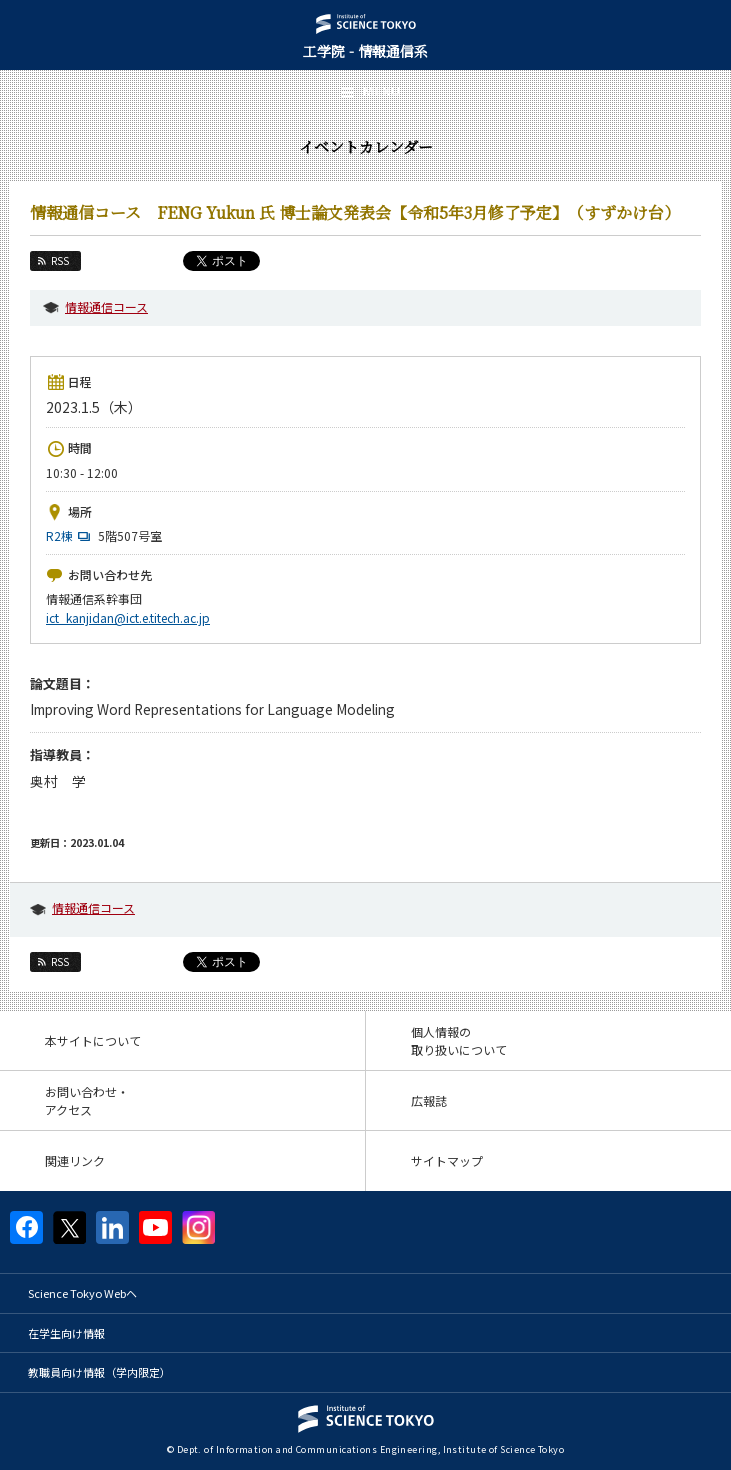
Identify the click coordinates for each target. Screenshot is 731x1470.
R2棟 (70, 535)
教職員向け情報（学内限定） (99, 1372)
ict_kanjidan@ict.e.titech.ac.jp (128, 617)
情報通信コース (106, 306)
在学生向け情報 (66, 1333)
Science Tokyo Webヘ (82, 1293)
